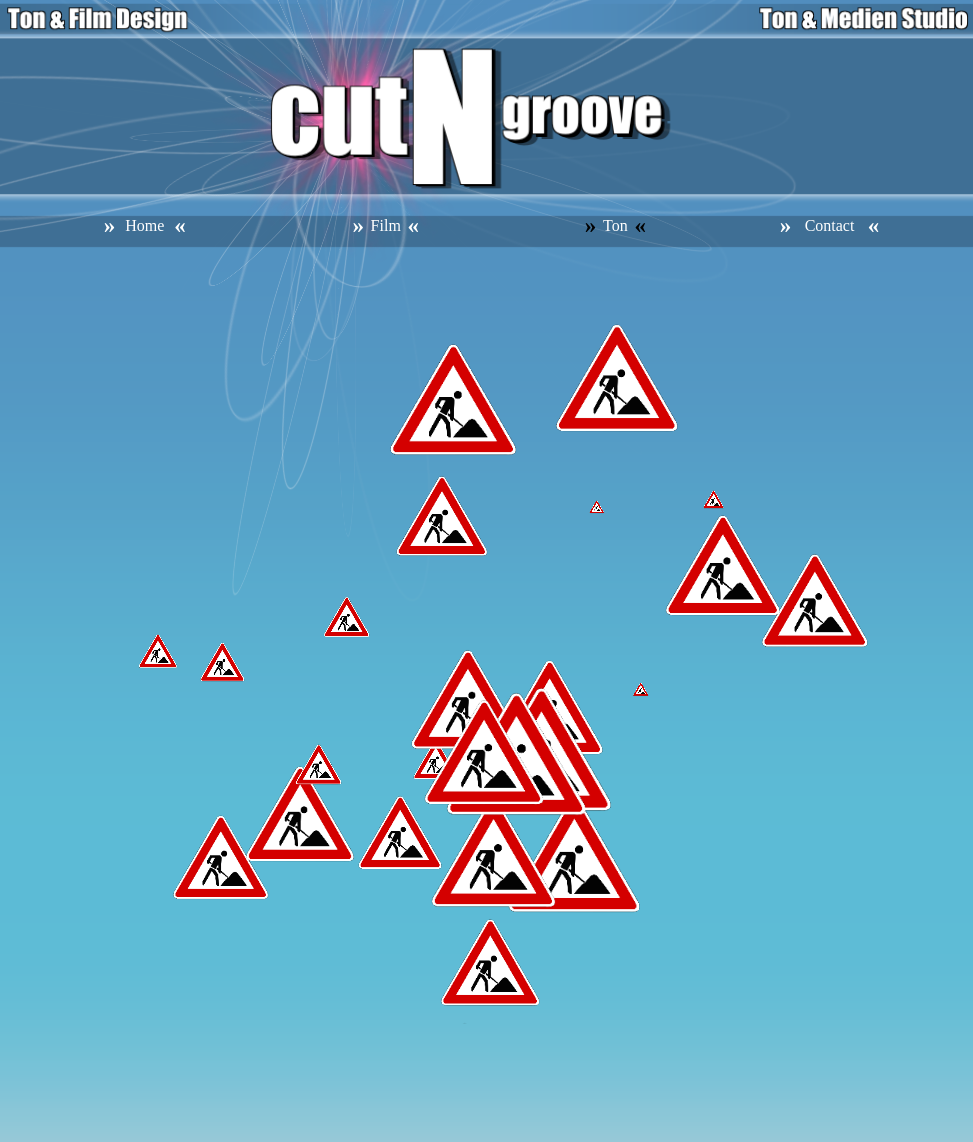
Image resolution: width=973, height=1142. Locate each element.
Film (386, 225)
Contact (830, 225)
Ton (615, 225)
